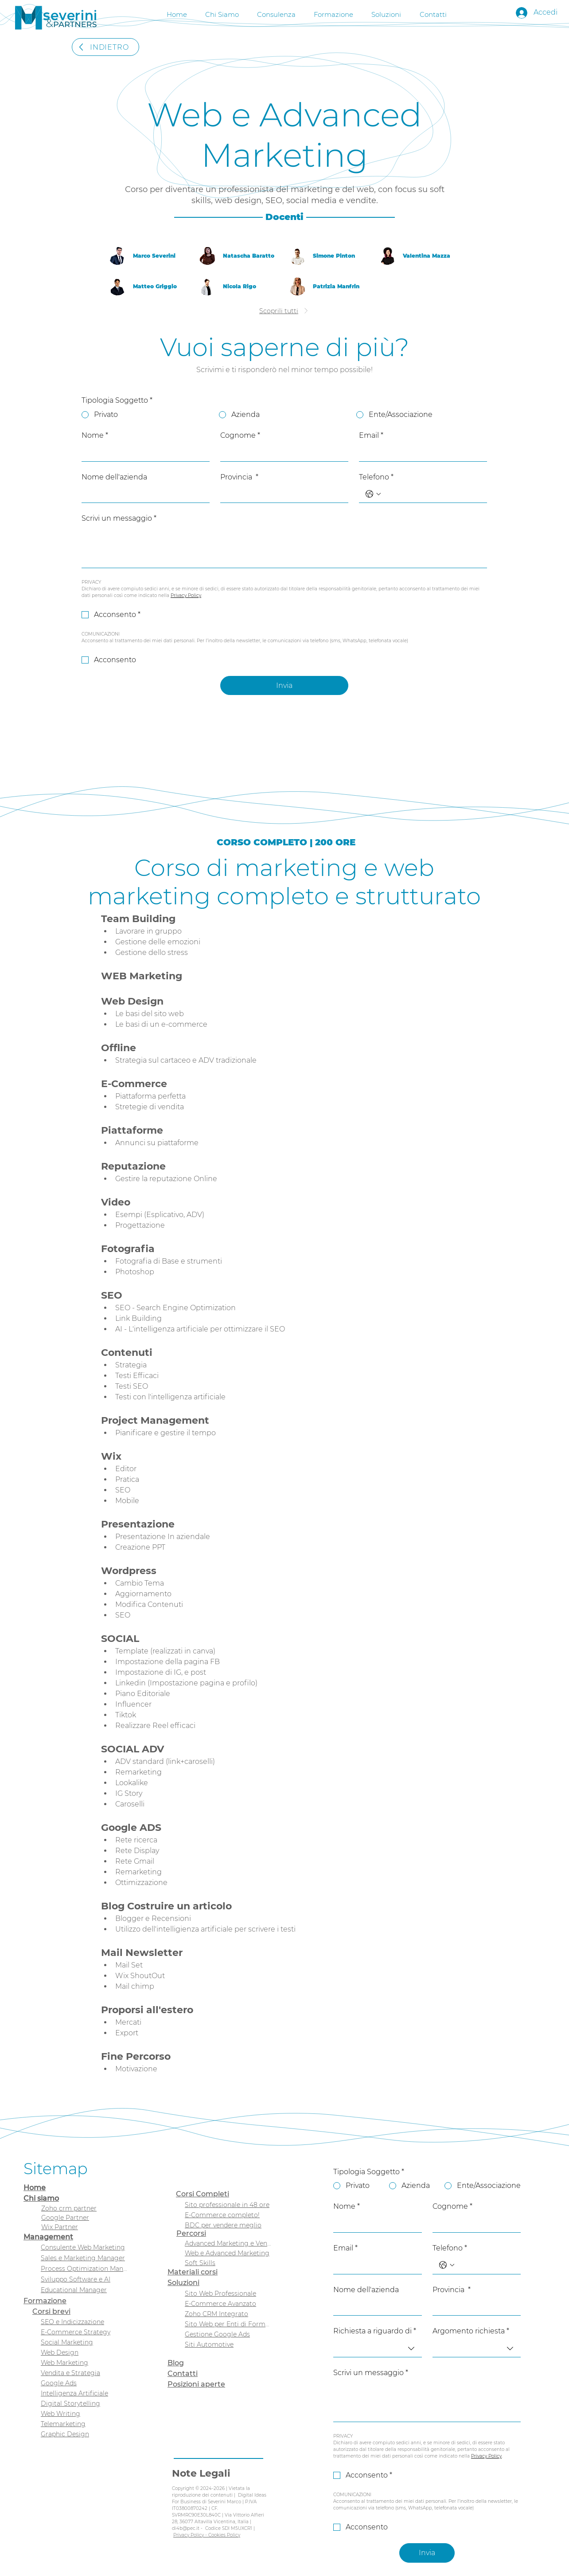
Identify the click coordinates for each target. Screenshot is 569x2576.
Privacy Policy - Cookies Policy (206, 2535)
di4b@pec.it (185, 2528)
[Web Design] (84, 2352)
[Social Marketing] (84, 2342)
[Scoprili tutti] (284, 311)
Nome (95, 435)
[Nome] (143, 452)
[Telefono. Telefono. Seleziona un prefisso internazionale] (373, 494)
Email (371, 435)
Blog (176, 2363)
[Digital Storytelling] (84, 2403)
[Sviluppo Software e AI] (84, 2279)
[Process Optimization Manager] (84, 2269)
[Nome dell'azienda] (143, 494)
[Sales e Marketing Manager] (84, 2258)
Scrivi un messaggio (119, 518)
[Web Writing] (84, 2414)
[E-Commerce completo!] (228, 2215)
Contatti (183, 2373)
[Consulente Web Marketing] (84, 2247)
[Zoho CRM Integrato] (228, 2314)
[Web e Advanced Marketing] (228, 2253)
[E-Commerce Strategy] (84, 2332)
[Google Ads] (84, 2383)
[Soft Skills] (228, 2263)
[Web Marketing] (84, 2363)
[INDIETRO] (105, 47)
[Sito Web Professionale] (228, 2293)
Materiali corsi (193, 2272)
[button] (276, 13)
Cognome (240, 435)
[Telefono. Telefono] (432, 494)
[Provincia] (281, 494)
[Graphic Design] (84, 2434)
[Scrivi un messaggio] (284, 547)
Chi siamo (41, 2198)
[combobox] (377, 2348)
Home (34, 2187)
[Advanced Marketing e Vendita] (228, 2243)
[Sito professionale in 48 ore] (228, 2205)
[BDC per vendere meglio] (228, 2225)
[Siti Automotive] (228, 2344)
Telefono (376, 477)
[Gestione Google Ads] (228, 2334)
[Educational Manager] (84, 2290)
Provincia (239, 477)
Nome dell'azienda (114, 477)
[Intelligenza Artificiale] (84, 2393)
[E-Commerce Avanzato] (228, 2304)
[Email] (420, 452)
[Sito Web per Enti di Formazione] (228, 2324)
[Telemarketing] (84, 2424)
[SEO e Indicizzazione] (84, 2322)
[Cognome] (281, 452)
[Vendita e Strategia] (84, 2373)
